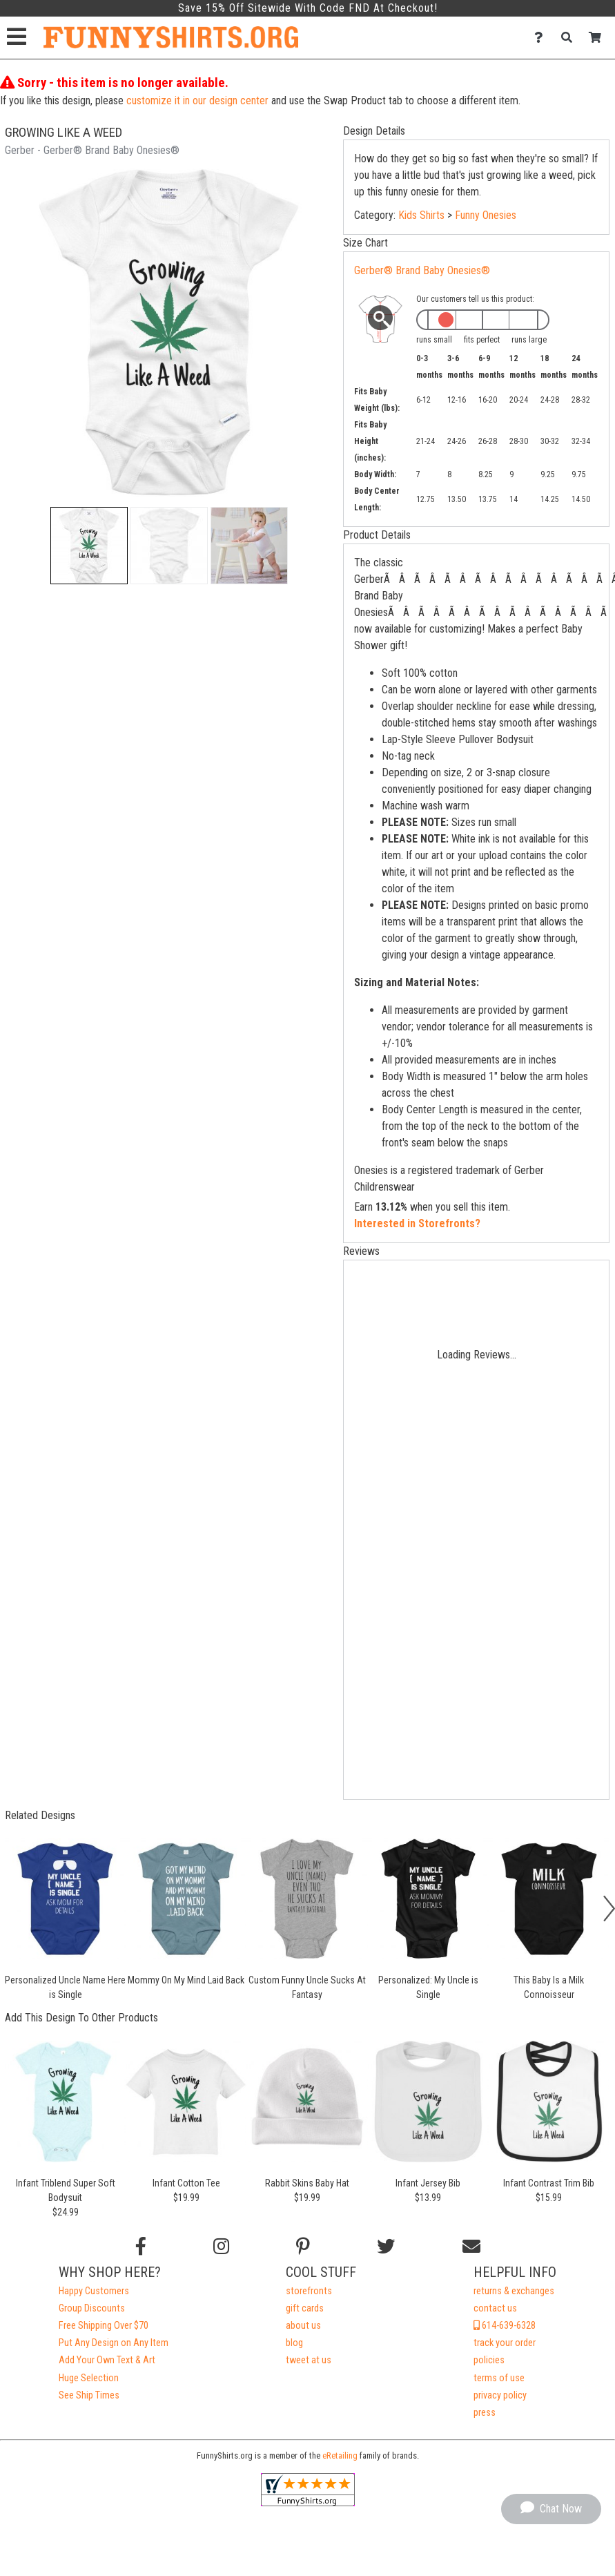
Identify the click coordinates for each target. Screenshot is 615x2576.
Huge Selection (89, 2378)
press (485, 2413)
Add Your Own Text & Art (107, 2360)
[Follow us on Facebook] (140, 2246)
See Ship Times (89, 2395)
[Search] (570, 37)
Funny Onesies (485, 215)
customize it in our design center (197, 100)
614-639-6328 (505, 2326)
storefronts (309, 2291)
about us (303, 2326)
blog (294, 2343)
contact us (495, 2308)
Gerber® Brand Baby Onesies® (422, 270)
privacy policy (500, 2395)
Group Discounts (92, 2308)
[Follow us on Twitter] (386, 2246)
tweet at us (308, 2360)
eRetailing (340, 2455)
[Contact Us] (542, 37)
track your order (505, 2343)
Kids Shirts (421, 215)
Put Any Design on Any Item (113, 2343)
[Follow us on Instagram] (221, 2246)
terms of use (499, 2378)
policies (489, 2360)
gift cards (305, 2308)
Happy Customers (94, 2291)
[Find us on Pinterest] (303, 2246)
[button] (89, 546)
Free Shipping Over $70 (103, 2326)
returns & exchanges (514, 2291)
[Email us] (471, 2246)
